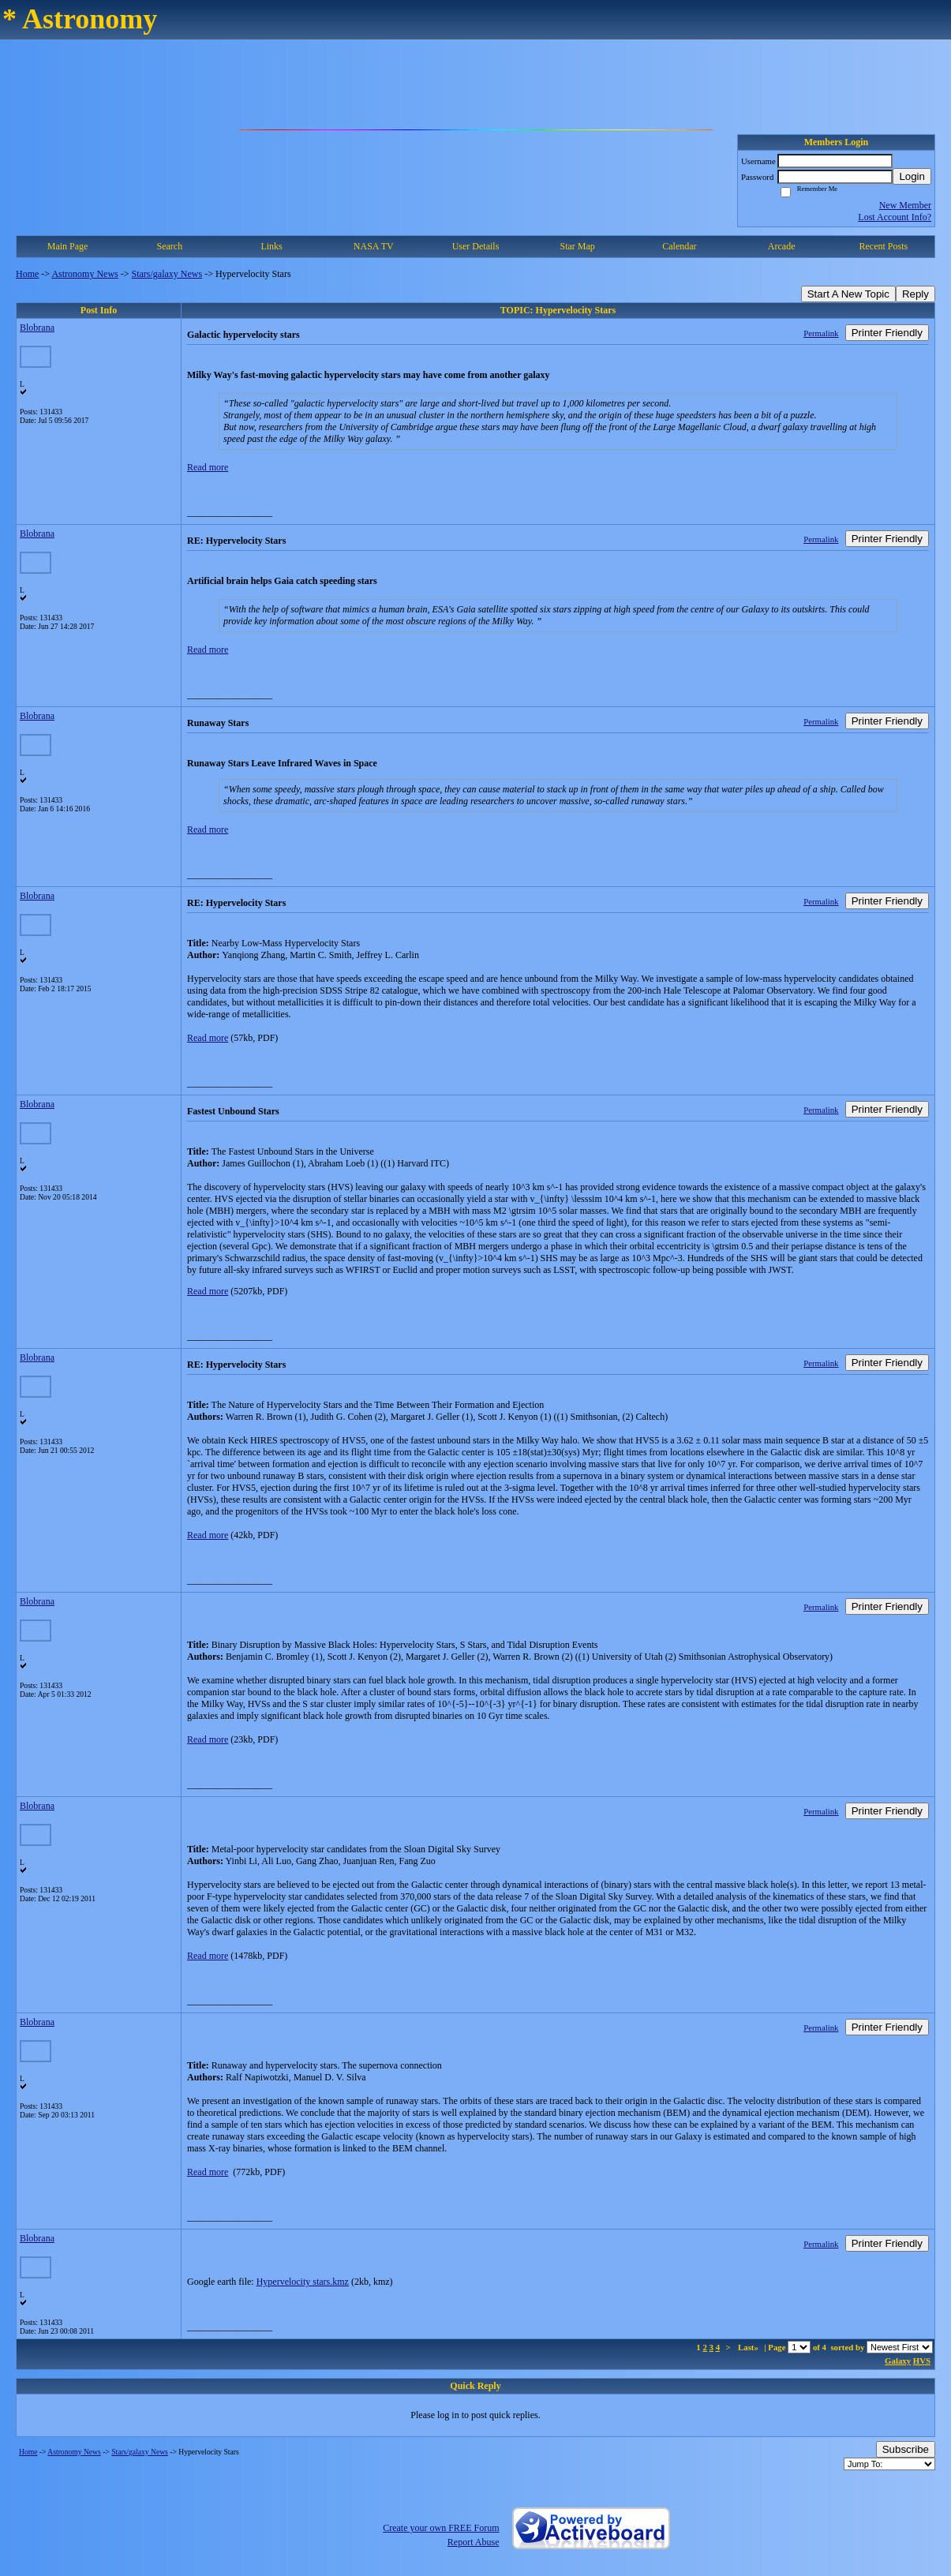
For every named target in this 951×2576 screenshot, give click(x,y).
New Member (905, 205)
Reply (915, 294)
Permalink (820, 333)
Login (912, 176)
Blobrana (37, 327)
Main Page (67, 246)
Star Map (577, 246)
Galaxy (898, 2360)
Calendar (679, 246)
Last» (749, 2347)
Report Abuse (473, 2542)
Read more (207, 467)
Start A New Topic (848, 294)
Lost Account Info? (894, 217)
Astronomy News (84, 273)
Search (170, 246)
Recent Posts (883, 246)
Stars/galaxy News (167, 273)
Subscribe (905, 2449)
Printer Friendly (887, 333)
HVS (921, 2360)
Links (271, 246)
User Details (476, 246)
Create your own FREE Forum (441, 2527)
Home (27, 273)
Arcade (782, 246)
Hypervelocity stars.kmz (302, 2281)
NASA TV (374, 246)
